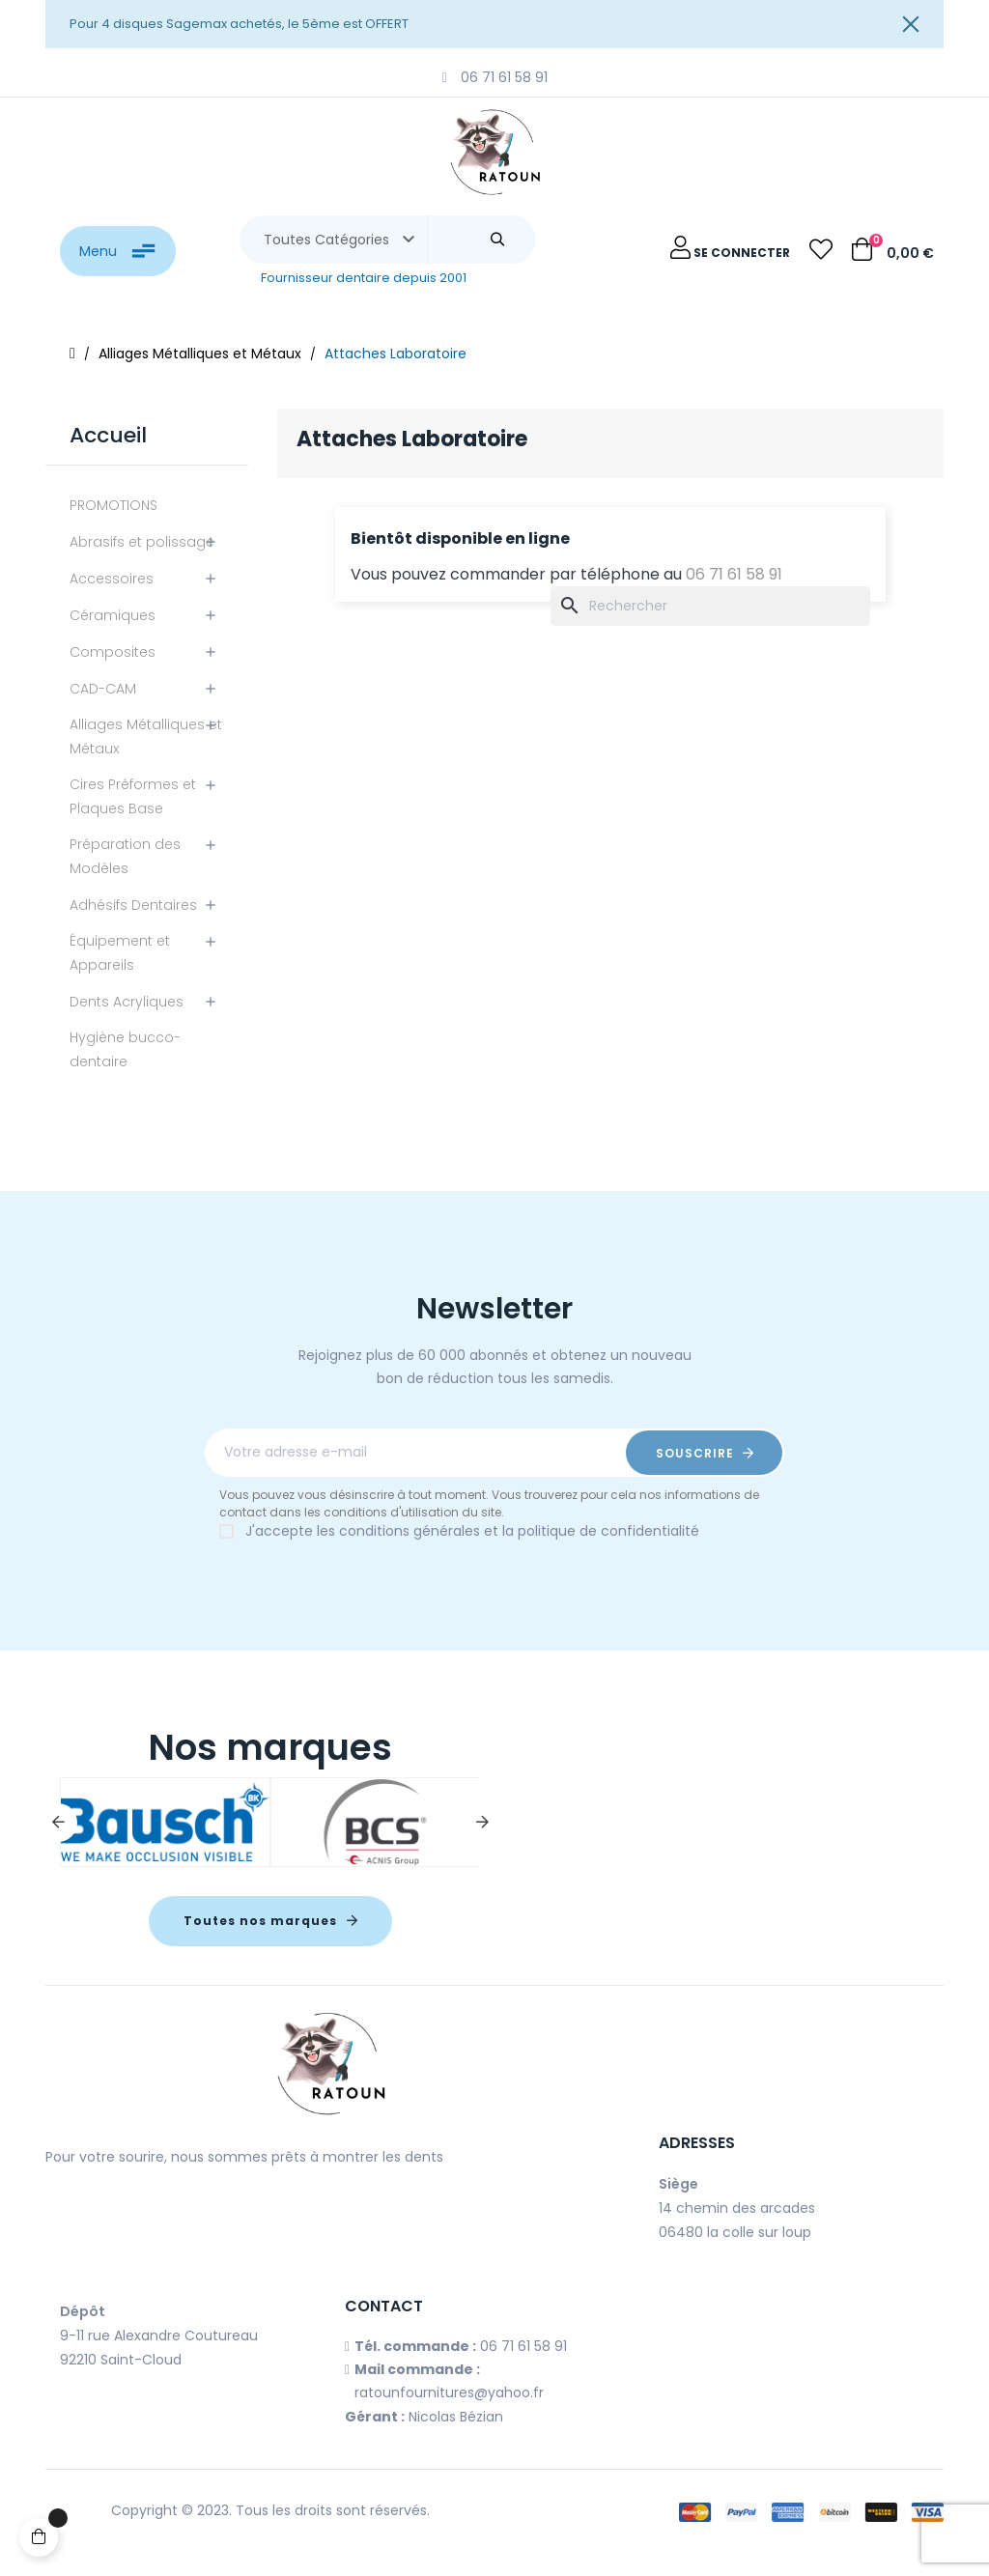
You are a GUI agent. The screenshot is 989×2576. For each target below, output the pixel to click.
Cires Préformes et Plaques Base (133, 796)
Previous (58, 1822)
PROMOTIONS (113, 505)
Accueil (108, 435)
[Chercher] (710, 606)
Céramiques (112, 615)
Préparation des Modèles (125, 856)
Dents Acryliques (127, 1001)
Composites (112, 652)
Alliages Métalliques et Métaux (146, 736)
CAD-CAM (103, 688)
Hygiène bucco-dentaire (125, 1049)
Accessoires (112, 578)
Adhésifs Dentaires (133, 905)
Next (482, 1822)
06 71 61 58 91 (734, 574)
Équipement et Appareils (120, 953)
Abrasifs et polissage (142, 542)
